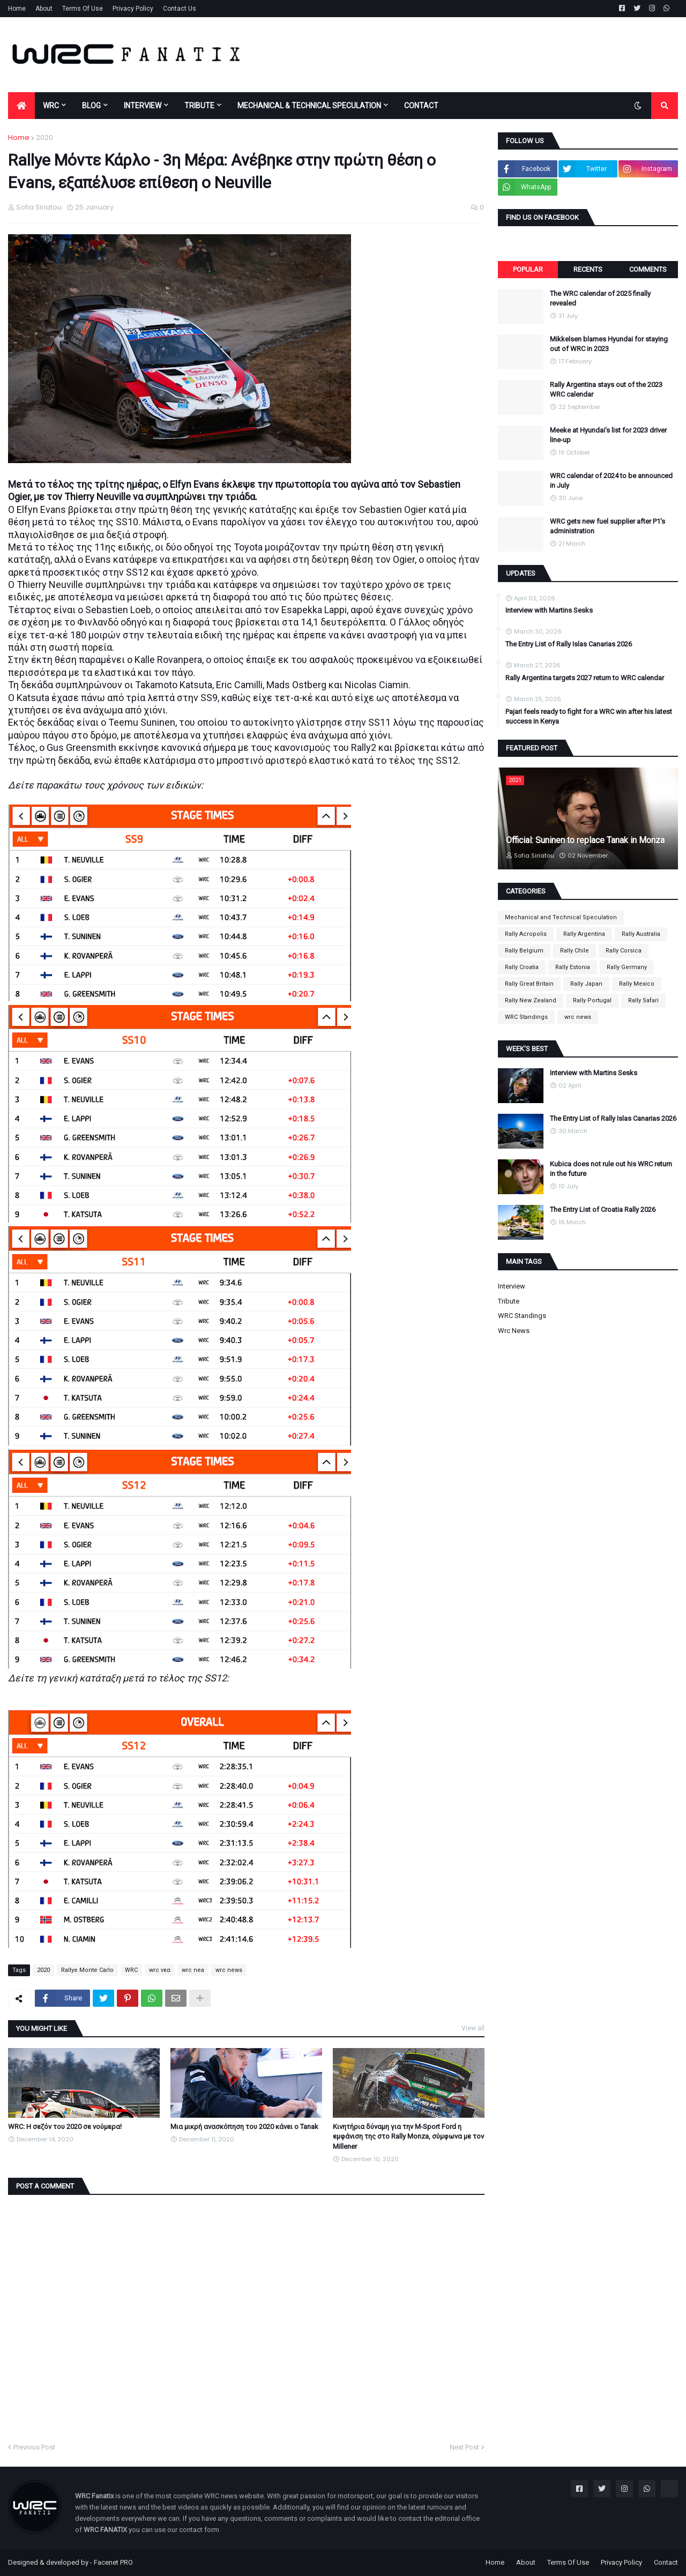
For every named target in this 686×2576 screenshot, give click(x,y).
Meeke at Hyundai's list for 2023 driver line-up (608, 435)
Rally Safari (643, 1000)
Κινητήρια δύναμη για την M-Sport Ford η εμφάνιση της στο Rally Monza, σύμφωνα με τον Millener (408, 2136)
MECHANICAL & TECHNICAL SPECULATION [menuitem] (309, 105)
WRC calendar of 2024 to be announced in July (611, 480)
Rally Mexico (636, 983)
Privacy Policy (133, 8)
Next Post (464, 2447)
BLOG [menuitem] (91, 105)
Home (17, 8)
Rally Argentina (584, 933)
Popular (528, 269)
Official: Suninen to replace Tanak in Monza (585, 840)
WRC (131, 1970)
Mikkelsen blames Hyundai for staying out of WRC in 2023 (609, 344)
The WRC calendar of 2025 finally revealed (600, 298)
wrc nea (193, 1970)
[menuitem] (21, 105)
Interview (511, 1286)
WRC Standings (526, 1017)
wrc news (228, 1970)
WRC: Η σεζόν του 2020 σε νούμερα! (65, 2127)
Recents (587, 269)
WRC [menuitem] (51, 105)
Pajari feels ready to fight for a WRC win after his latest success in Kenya (588, 716)
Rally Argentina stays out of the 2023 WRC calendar (606, 389)
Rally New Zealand (530, 1000)
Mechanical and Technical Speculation (561, 917)
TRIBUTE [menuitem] (199, 105)
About (44, 8)
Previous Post (34, 2447)
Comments (648, 269)
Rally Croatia (522, 967)
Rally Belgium (524, 950)
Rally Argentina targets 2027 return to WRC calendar (584, 678)
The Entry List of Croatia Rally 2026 (602, 1209)
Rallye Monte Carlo (87, 1970)
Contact (666, 2562)
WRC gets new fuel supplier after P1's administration (607, 526)
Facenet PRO (113, 2562)
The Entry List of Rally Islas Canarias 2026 (568, 644)
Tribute (508, 1301)
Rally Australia (641, 933)
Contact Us (179, 8)
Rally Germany (627, 967)
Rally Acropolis (526, 933)
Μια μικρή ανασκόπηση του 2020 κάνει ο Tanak (244, 2127)
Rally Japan (586, 983)
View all (472, 2028)
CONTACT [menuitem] (421, 105)
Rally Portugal (592, 1000)
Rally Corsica (624, 950)
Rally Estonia (572, 967)
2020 (44, 137)
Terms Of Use (82, 8)
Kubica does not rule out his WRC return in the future (611, 1169)
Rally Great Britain (529, 983)
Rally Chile (574, 950)
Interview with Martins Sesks (549, 610)
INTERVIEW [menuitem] (142, 105)
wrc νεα (159, 1970)
